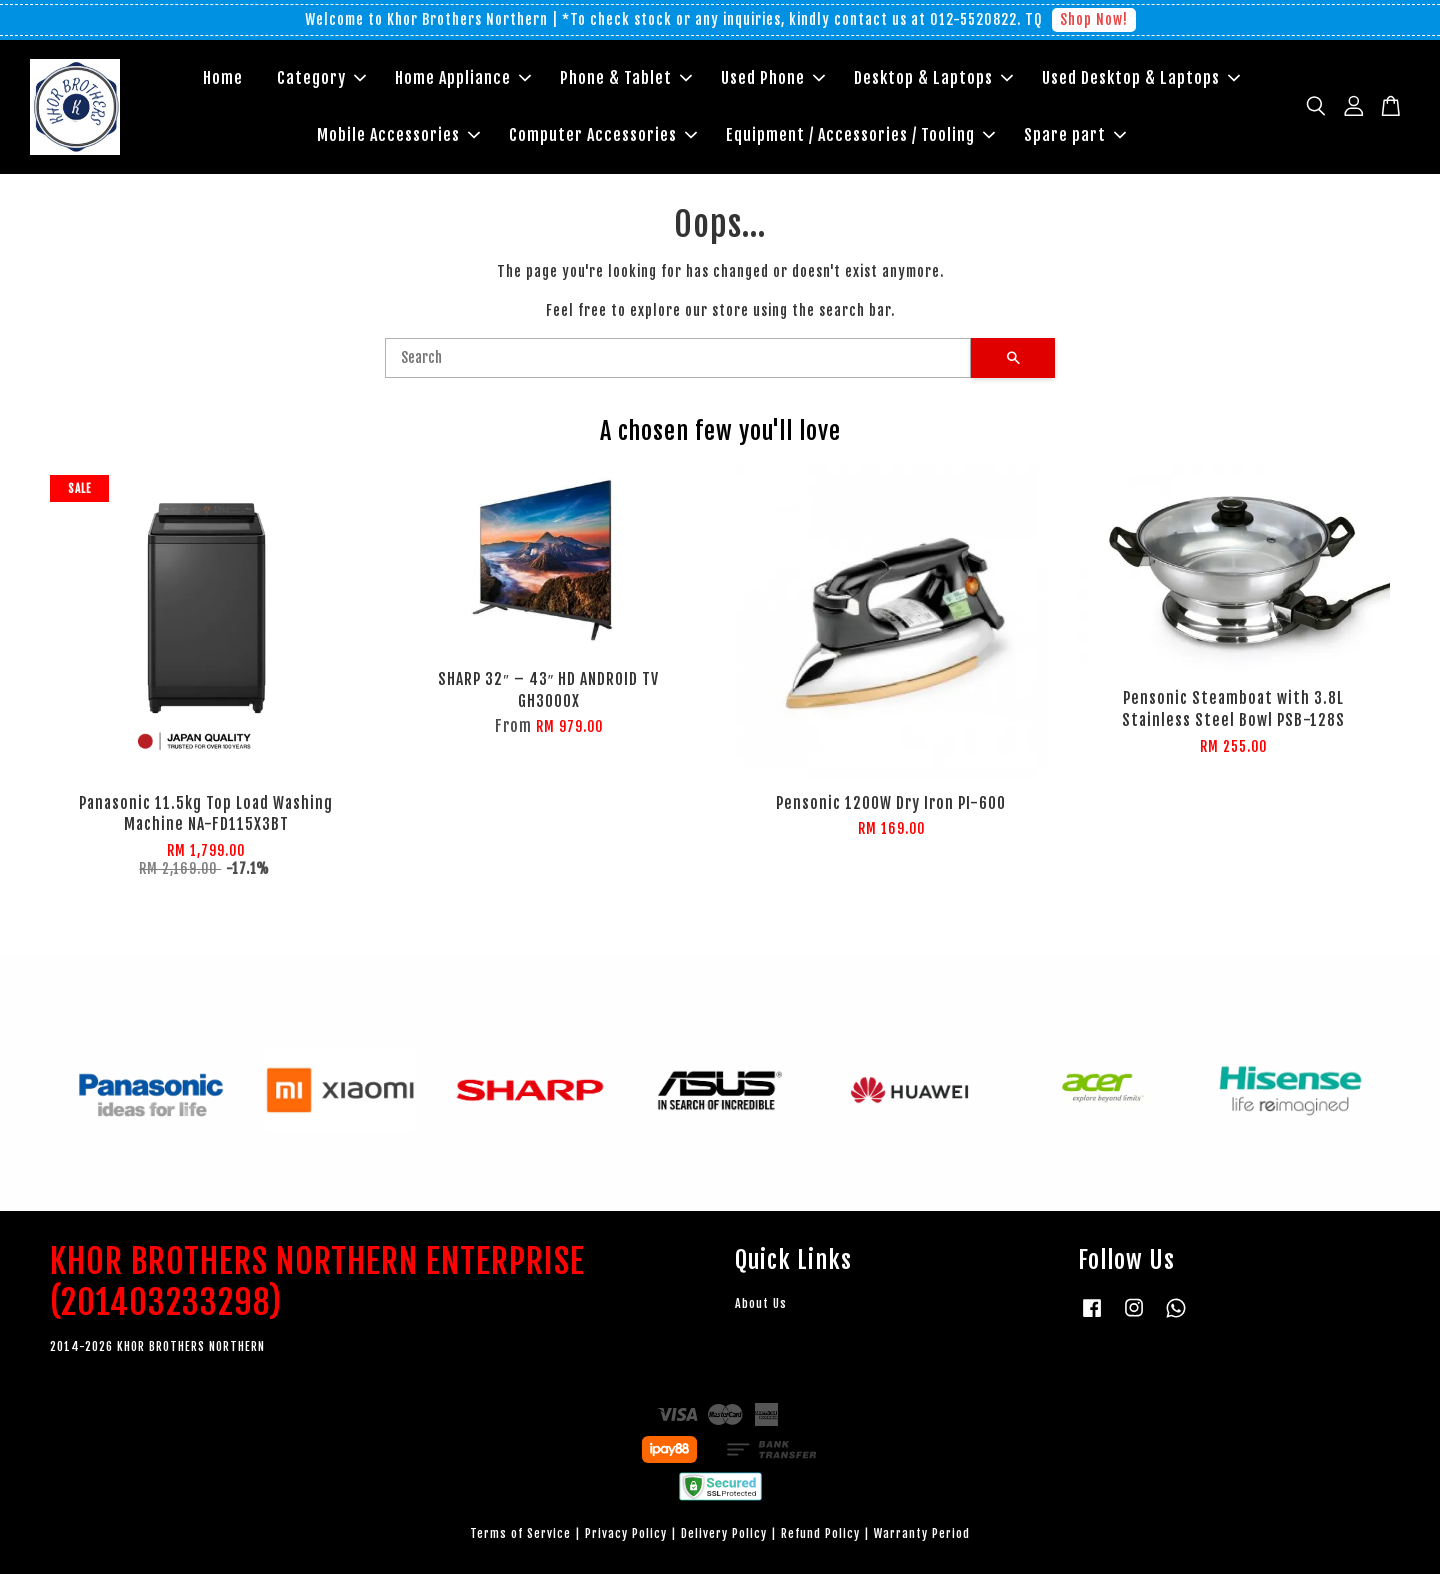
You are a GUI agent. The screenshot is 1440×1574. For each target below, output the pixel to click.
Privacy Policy (626, 1533)
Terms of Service (520, 1533)
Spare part (1075, 135)
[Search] (678, 358)
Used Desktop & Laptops (1141, 78)
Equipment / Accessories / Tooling (860, 135)
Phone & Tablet (626, 78)
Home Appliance (463, 78)
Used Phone (773, 78)
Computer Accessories (603, 135)
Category (321, 78)
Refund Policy (820, 1533)
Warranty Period (922, 1533)
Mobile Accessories (398, 135)
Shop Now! (1094, 19)
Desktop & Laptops (933, 78)
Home (223, 78)
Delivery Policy (724, 1533)
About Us (761, 1303)
